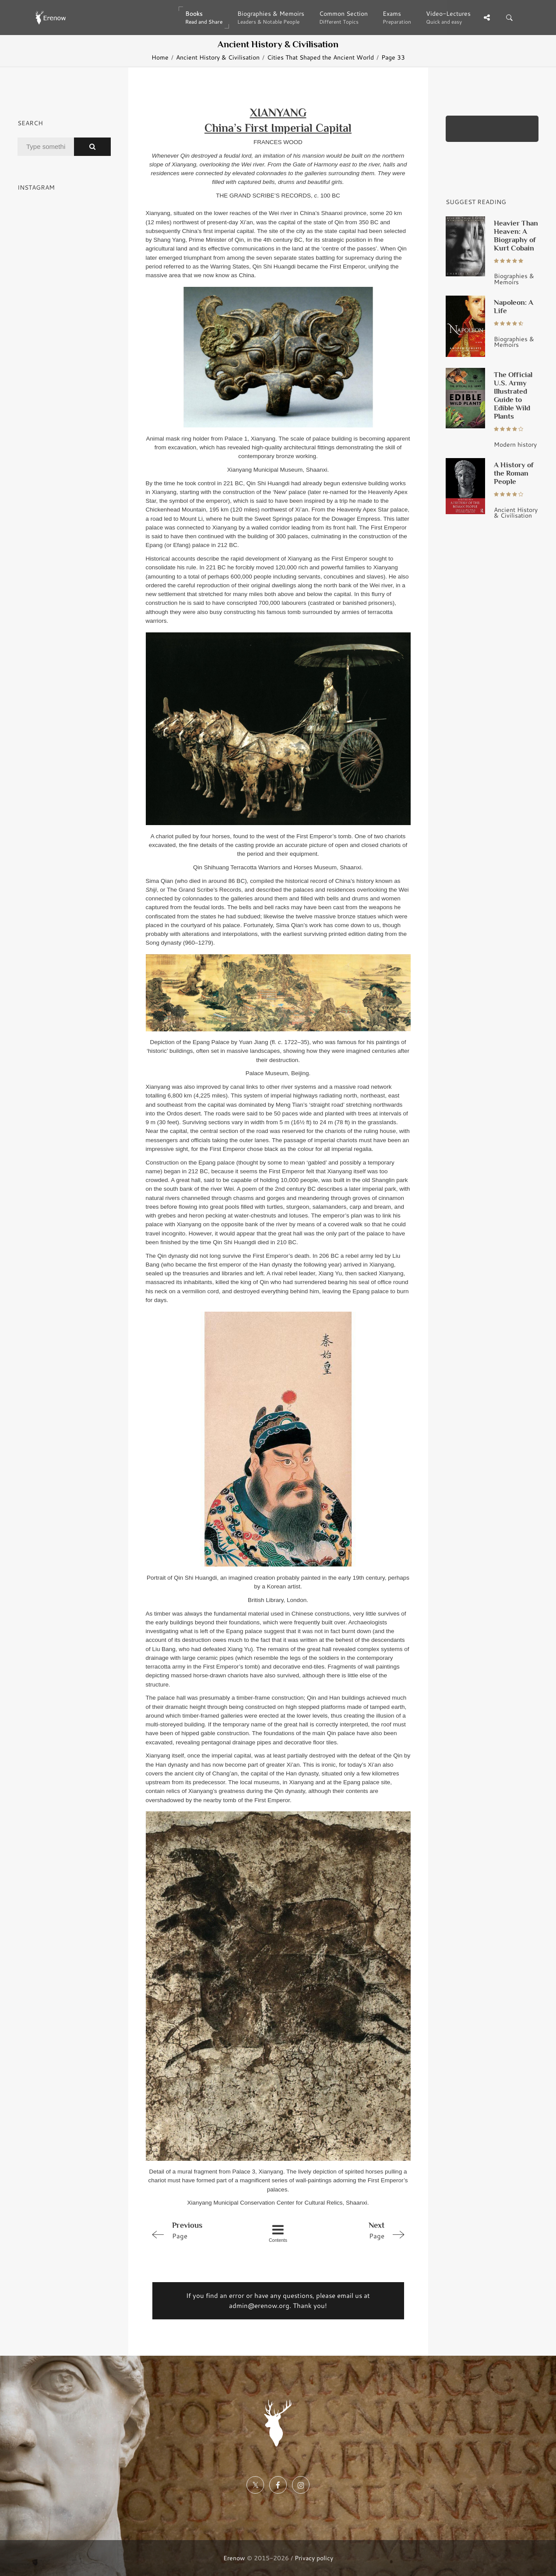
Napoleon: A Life (513, 306)
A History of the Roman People (514, 473)
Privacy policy (314, 2557)
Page (198, 2230)
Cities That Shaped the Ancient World (320, 57)
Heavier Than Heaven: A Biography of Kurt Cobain (516, 235)
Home (160, 57)
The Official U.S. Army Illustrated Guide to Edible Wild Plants (513, 395)
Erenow (234, 2557)
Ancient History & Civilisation (218, 57)
